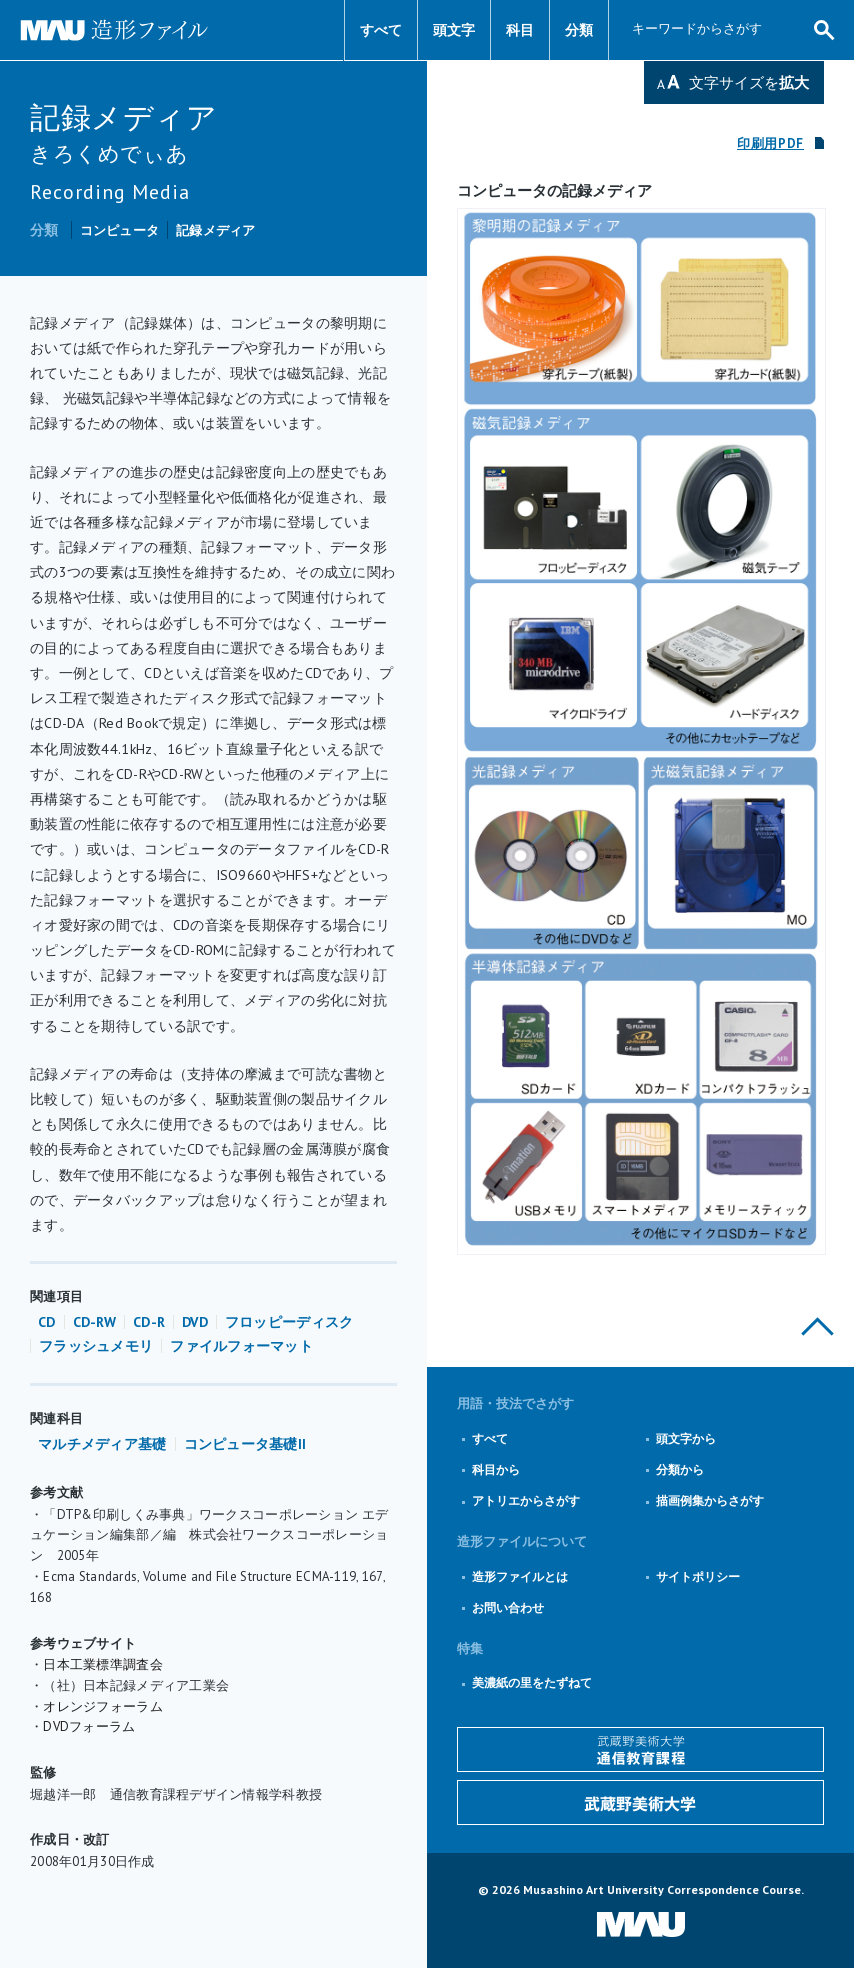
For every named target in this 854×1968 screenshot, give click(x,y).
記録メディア (216, 230)
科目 (520, 30)
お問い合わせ (508, 1607)
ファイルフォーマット (241, 1346)
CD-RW (94, 1322)
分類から (680, 1469)
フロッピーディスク (289, 1322)
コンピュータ (120, 230)
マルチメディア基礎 (102, 1444)
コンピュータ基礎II (245, 1444)
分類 (579, 30)
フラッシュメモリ (96, 1346)
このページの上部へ (817, 1326)
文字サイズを (749, 82)
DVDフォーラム (89, 1726)
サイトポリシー (698, 1576)
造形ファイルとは (520, 1576)
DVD (195, 1322)
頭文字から (686, 1438)
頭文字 (454, 30)
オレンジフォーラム (103, 1706)
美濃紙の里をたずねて (532, 1682)
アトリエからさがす (526, 1500)
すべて (381, 30)
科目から (496, 1469)
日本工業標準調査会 (103, 1664)
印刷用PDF (770, 143)
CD (47, 1322)
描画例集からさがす (710, 1500)
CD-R (149, 1322)
